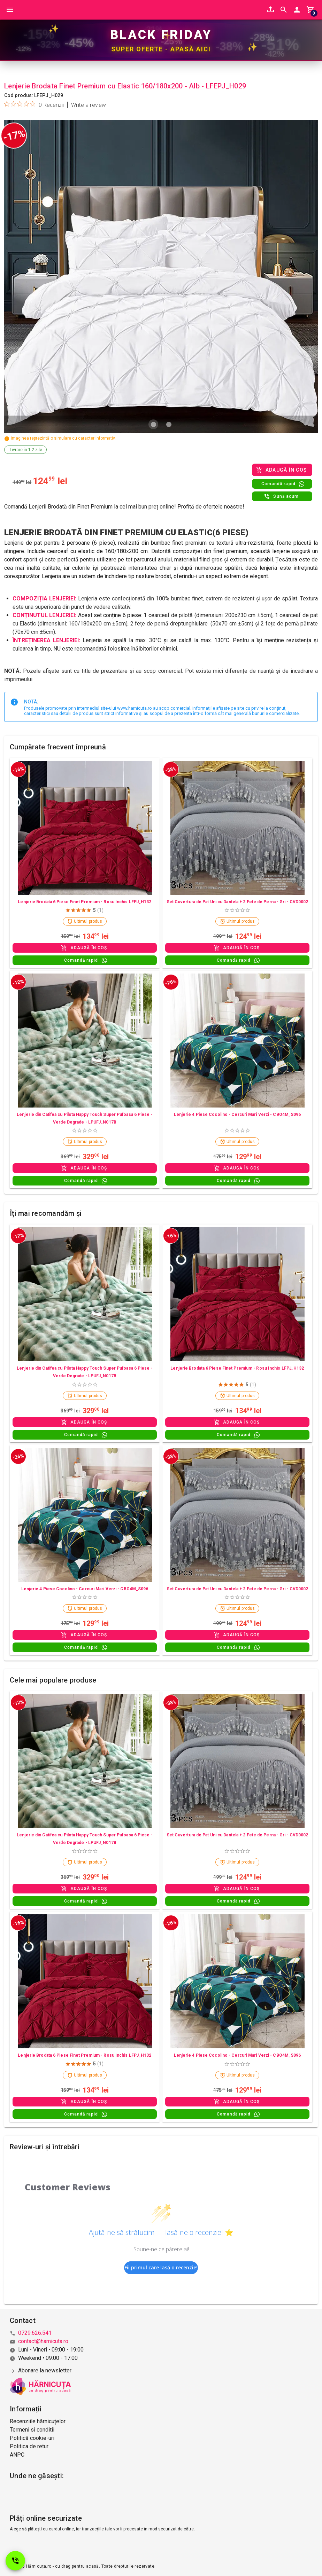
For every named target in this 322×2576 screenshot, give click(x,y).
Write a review (88, 105)
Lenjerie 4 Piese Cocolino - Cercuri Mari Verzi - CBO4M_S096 (237, 1114)
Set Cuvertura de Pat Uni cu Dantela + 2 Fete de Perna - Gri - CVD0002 (237, 902)
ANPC (17, 2454)
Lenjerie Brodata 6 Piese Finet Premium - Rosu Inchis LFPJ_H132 (84, 902)
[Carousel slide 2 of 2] (169, 425)
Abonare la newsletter (44, 2370)
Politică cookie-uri (32, 2438)
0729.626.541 (35, 2333)
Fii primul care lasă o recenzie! (161, 2268)
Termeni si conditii (32, 2429)
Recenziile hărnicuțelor (38, 2421)
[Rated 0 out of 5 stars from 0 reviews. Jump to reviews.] (34, 105)
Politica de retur (29, 2446)
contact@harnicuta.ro (43, 2341)
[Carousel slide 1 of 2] (153, 425)
